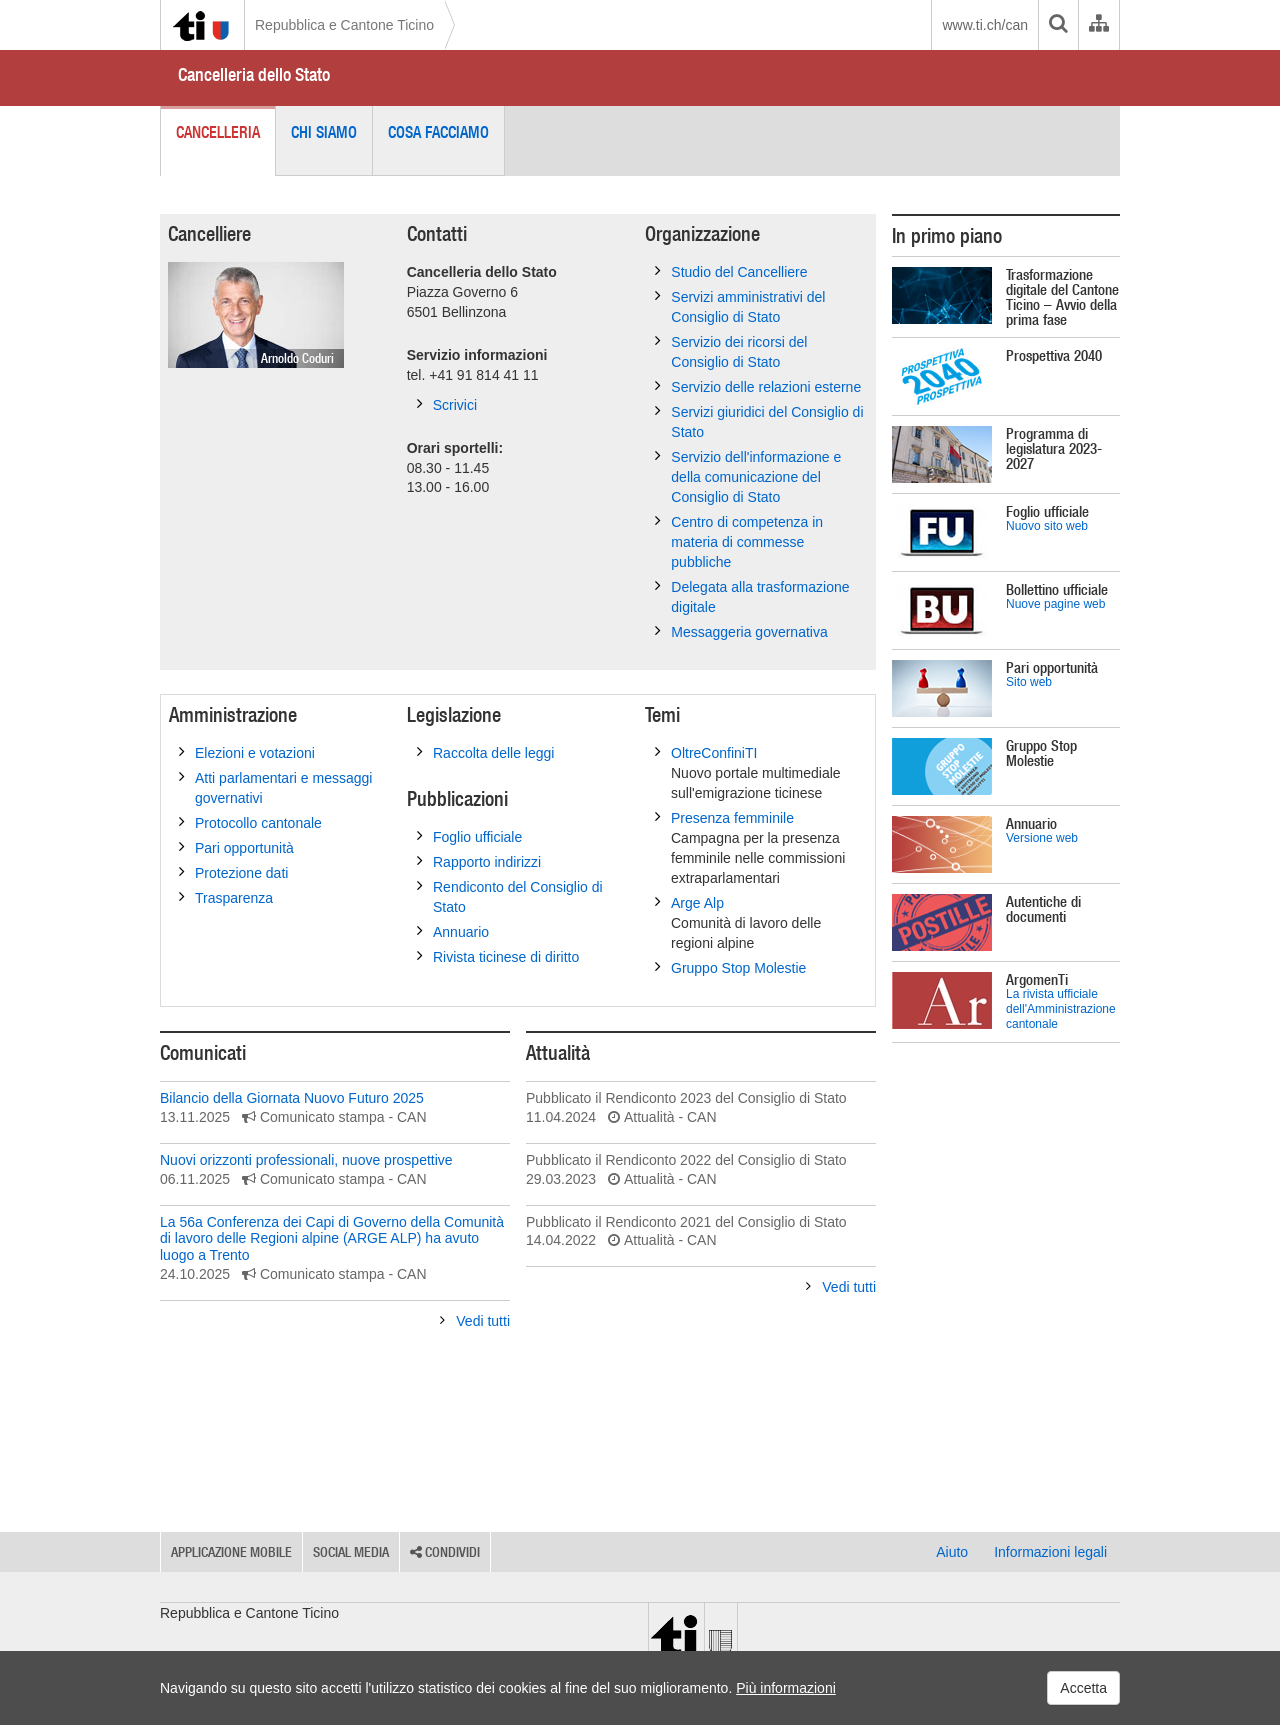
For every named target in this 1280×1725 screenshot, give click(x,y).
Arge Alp (761, 923)
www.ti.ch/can (985, 25)
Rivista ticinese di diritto (498, 956)
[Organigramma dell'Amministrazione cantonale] (1098, 25)
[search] (1058, 25)
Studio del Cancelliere (731, 271)
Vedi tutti (475, 1321)
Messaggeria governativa (741, 631)
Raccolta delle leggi (485, 752)
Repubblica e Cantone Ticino (344, 25)
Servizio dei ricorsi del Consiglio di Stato (731, 351)
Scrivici (447, 404)
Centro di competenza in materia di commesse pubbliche (739, 541)
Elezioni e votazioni (247, 752)
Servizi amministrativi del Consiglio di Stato (740, 306)
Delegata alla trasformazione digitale (752, 596)
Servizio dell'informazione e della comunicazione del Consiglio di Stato (748, 476)
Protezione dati (233, 872)
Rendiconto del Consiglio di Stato (510, 896)
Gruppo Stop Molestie (730, 967)
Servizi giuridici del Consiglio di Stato (759, 421)
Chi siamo (324, 132)
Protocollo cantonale (250, 822)
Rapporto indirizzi (479, 861)
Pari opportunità (236, 847)
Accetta (1083, 1688)
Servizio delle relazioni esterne (758, 386)
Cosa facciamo (438, 132)
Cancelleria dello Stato (254, 74)
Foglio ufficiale (469, 836)
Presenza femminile (761, 848)
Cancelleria (218, 132)
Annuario (453, 931)
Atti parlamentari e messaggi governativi (275, 787)
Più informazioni (786, 1688)
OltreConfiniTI (761, 773)
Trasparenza (226, 897)
